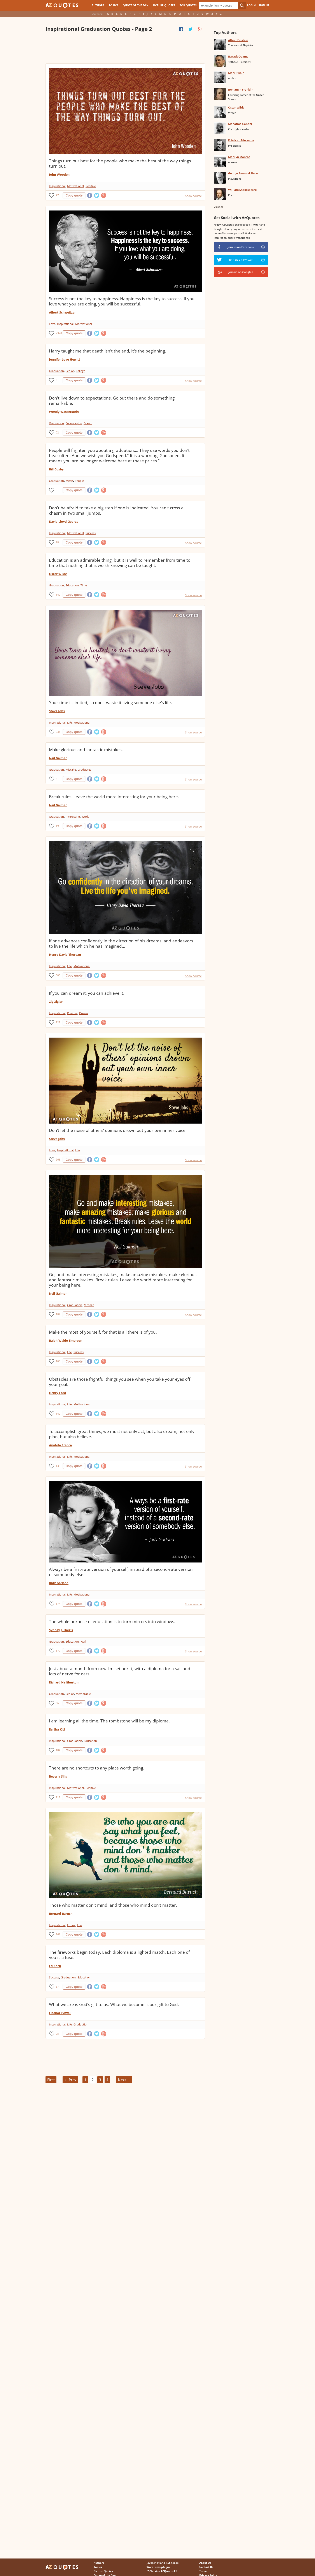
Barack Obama (238, 56)
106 (58, 1361)
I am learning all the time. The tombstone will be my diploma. (109, 1721)
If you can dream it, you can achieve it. (86, 993)
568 (58, 1159)
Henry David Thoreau (65, 954)
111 (58, 1797)
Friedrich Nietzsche (241, 140)
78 (57, 542)
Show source (193, 196)
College (80, 371)
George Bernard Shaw (243, 173)
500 (58, 975)
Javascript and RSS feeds (162, 2563)
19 (57, 826)
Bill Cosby (56, 469)
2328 (58, 333)
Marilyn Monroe (239, 157)
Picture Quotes (163, 5)
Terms (203, 2571)
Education (72, 585)
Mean (69, 481)
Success (91, 533)
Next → (124, 2079)
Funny (71, 1925)
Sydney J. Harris (61, 1630)
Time (83, 585)
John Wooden (59, 174)
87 (57, 1987)
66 (57, 1703)
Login (251, 5)
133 (58, 1466)
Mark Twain (236, 73)
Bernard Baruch (60, 1913)
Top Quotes (188, 5)
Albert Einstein (238, 40)
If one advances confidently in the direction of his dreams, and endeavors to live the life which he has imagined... (121, 943)
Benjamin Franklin (240, 89)
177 (58, 1651)
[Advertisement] (125, 48)
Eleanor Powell (60, 2013)
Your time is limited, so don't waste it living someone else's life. (110, 702)
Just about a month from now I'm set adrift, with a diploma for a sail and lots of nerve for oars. (119, 1671)
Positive (91, 186)
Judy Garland (58, 1583)
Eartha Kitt (57, 1729)
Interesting (73, 817)
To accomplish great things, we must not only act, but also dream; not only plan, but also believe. (121, 1434)
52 (57, 432)
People (79, 481)
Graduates (84, 770)
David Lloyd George (63, 521)
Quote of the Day (135, 5)
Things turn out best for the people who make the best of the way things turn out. (120, 163)
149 (58, 594)
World (85, 817)
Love (52, 324)
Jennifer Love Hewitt (64, 359)
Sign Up (264, 5)
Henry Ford (57, 1393)
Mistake (71, 770)
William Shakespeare (242, 190)
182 (58, 1314)
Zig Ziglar (56, 1002)
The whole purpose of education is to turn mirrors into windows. (112, 1621)
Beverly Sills (58, 1776)
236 (58, 732)
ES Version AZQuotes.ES (162, 2571)
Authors (98, 5)
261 (58, 1934)
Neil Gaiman (58, 758)
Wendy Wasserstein (64, 412)
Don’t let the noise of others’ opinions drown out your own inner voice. (118, 1130)
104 (58, 1750)
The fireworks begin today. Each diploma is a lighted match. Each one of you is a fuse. (119, 1955)
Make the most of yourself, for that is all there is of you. (103, 1332)
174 (58, 1604)
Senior (70, 371)
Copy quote (74, 195)
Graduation (56, 371)
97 (57, 195)
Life (69, 722)
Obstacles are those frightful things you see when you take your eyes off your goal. (119, 1382)
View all (219, 207)
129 (58, 1022)
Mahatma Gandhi (240, 124)
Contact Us (206, 2567)
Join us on (241, 247)
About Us (205, 2563)
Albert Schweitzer (62, 312)
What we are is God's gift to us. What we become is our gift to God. (114, 2004)
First (51, 2079)
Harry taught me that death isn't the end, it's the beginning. (107, 351)
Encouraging (74, 423)
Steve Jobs (57, 711)
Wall (83, 1641)
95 (57, 2034)
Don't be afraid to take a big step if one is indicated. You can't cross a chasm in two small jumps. (116, 510)
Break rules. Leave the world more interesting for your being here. (114, 796)
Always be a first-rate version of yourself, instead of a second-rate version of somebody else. (121, 1572)
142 (58, 1413)
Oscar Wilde (58, 574)
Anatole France (60, 1445)
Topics (113, 5)
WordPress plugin (158, 2567)
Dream (88, 423)
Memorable (83, 1694)
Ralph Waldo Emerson (65, 1340)
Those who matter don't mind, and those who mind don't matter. (113, 1905)
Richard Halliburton (64, 1682)
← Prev (70, 2079)
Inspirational (57, 186)
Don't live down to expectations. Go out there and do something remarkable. (112, 400)
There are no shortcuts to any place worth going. (96, 1768)
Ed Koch (55, 1966)
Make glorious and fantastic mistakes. (86, 749)
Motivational (75, 186)
